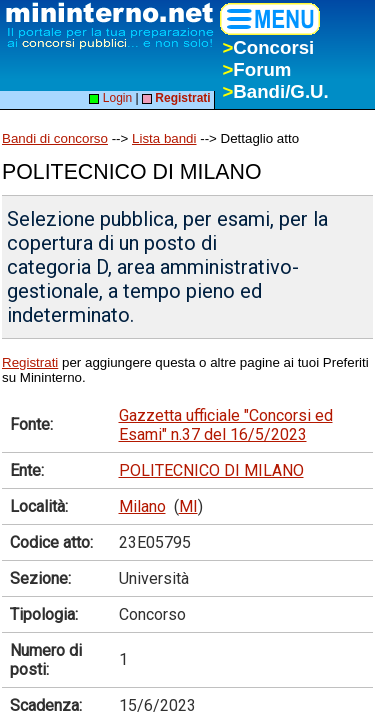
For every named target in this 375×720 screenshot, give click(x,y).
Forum (256, 69)
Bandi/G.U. (275, 91)
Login (110, 98)
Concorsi (268, 47)
